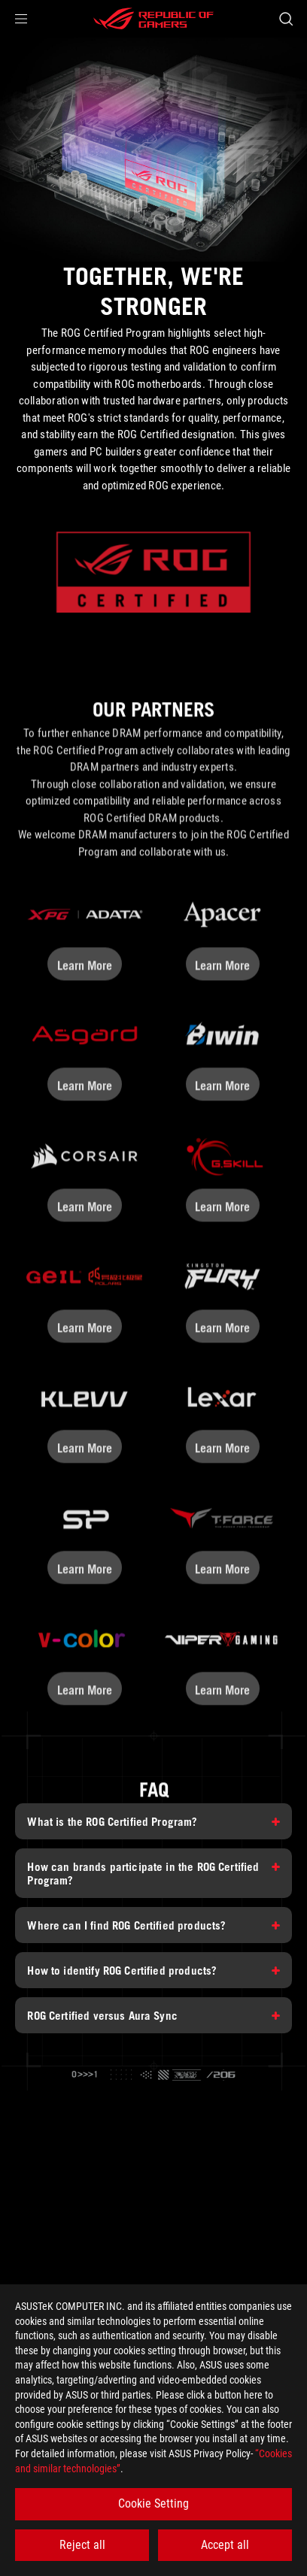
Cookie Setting (153, 2503)
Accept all (225, 2545)
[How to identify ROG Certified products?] (153, 1970)
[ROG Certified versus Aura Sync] (153, 2015)
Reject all (82, 2545)
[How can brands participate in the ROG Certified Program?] (153, 1873)
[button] (21, 19)
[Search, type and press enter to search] (285, 19)
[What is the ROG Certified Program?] (153, 1821)
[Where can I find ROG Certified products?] (153, 1925)
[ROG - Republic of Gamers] (153, 19)
